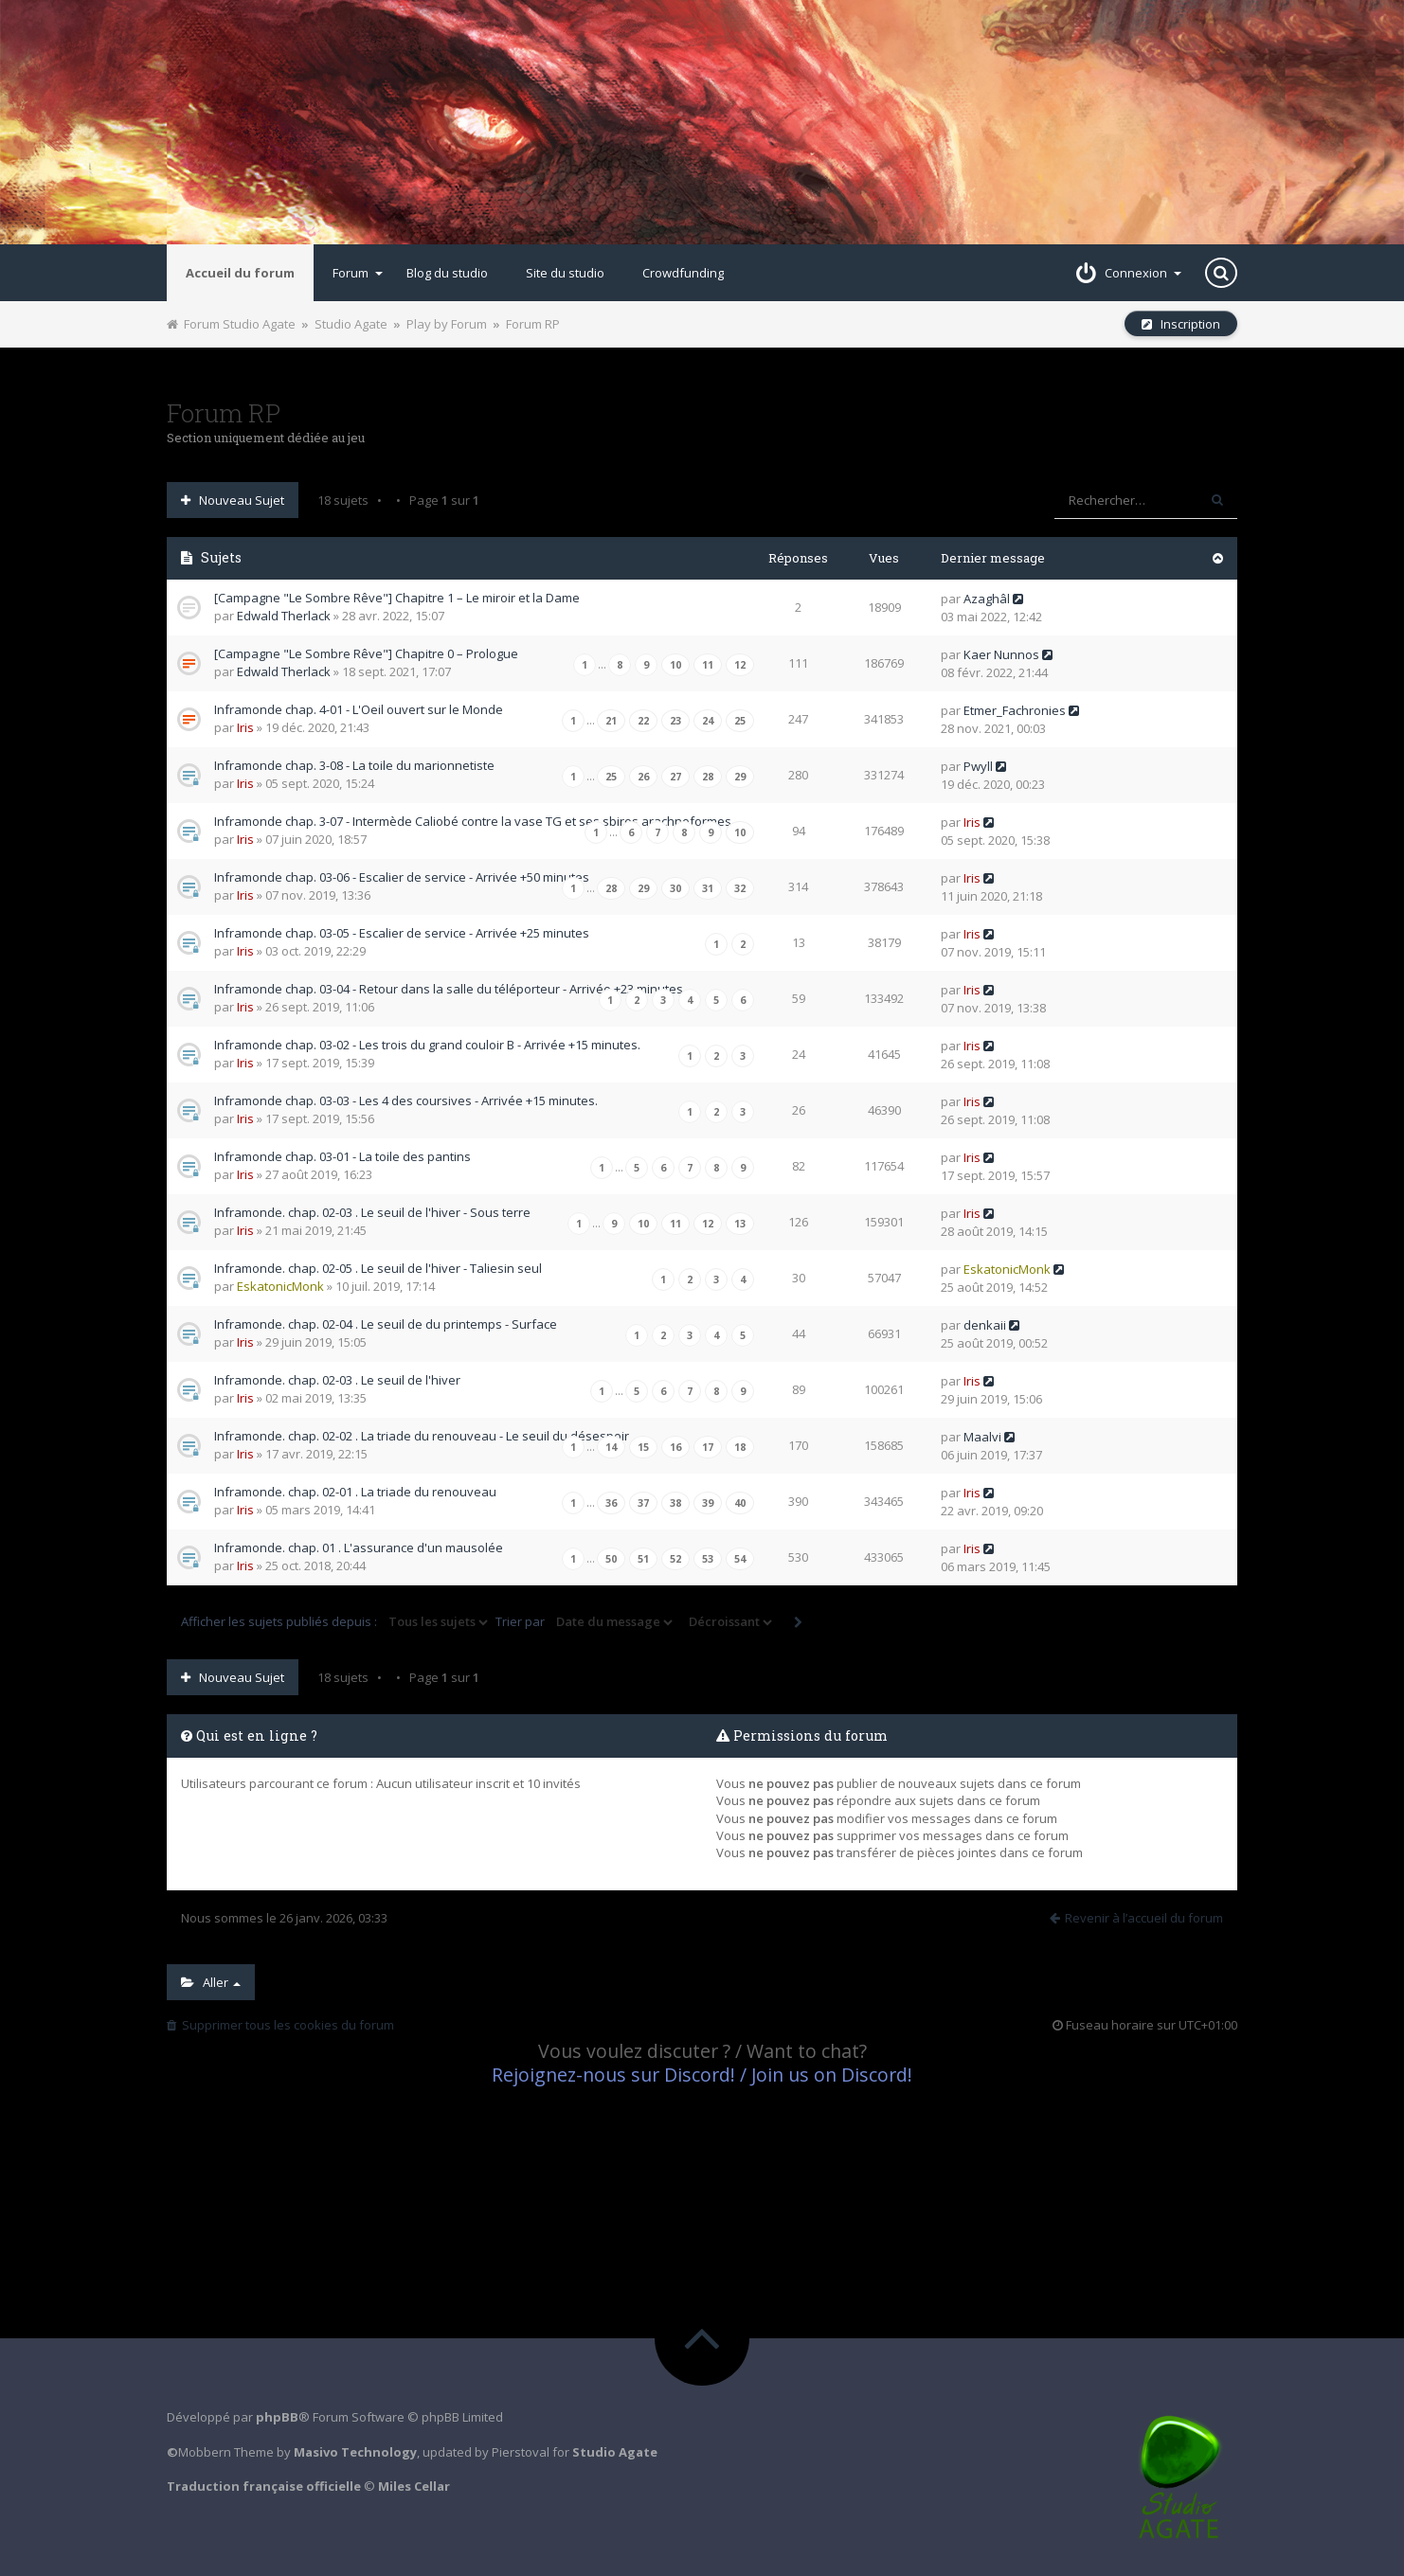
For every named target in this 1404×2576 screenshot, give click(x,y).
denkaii (984, 1324)
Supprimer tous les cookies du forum (280, 2024)
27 (675, 776)
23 (675, 720)
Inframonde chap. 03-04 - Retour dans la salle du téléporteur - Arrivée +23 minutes (448, 988)
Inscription (1181, 323)
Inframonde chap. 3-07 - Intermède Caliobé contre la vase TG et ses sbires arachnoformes (472, 821)
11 (707, 664)
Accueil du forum (240, 272)
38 (675, 1503)
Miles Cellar (414, 2486)
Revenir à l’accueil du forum (1136, 1917)
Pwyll (978, 766)
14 (611, 1447)
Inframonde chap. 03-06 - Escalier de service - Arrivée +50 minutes (401, 877)
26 (643, 776)
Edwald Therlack (284, 615)
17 (707, 1447)
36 (611, 1503)
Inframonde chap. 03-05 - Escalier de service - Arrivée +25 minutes (401, 932)
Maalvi (982, 1436)
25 (740, 720)
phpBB (277, 2416)
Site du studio (565, 272)
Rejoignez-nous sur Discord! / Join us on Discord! (702, 2074)
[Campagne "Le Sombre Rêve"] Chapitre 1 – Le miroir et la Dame (397, 597)
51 (643, 1558)
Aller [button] (211, 1982)
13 (740, 1223)
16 (675, 1447)
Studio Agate (351, 323)
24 (707, 720)
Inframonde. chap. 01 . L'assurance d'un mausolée (358, 1547)
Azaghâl (986, 598)
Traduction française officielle (264, 2486)
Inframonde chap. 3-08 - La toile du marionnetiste (354, 765)
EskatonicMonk (280, 1286)
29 (740, 776)
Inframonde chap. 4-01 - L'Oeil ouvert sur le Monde (358, 709)
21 (611, 720)
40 (740, 1503)
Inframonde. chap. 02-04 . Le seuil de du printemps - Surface (385, 1324)
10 (675, 664)
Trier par (585, 1622)
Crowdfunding (683, 272)
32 (740, 888)
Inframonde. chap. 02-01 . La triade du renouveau (355, 1491)
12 (740, 664)
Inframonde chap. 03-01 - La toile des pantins (342, 1156)
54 (740, 1558)
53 (707, 1558)
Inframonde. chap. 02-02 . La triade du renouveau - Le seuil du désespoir (421, 1435)
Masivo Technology (355, 2451)
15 (643, 1447)
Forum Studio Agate (231, 323)
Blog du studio (447, 272)
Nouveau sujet (232, 500)
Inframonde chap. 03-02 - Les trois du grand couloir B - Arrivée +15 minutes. (427, 1044)
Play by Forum (446, 323)
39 (707, 1503)
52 (675, 1558)
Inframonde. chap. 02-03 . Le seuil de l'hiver (337, 1379)
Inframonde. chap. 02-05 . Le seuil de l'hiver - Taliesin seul (378, 1268)
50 (611, 1558)
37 (643, 1503)
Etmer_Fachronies (1014, 710)
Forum (358, 272)
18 (740, 1447)
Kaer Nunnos (1001, 654)
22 (643, 720)
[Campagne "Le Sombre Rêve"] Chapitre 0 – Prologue (366, 653)
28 (707, 776)
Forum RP (533, 323)
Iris (245, 727)
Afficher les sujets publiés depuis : (336, 1622)
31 (707, 888)
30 (675, 888)
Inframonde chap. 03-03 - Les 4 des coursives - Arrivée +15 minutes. (406, 1100)
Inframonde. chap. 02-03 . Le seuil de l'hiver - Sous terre (372, 1212)
